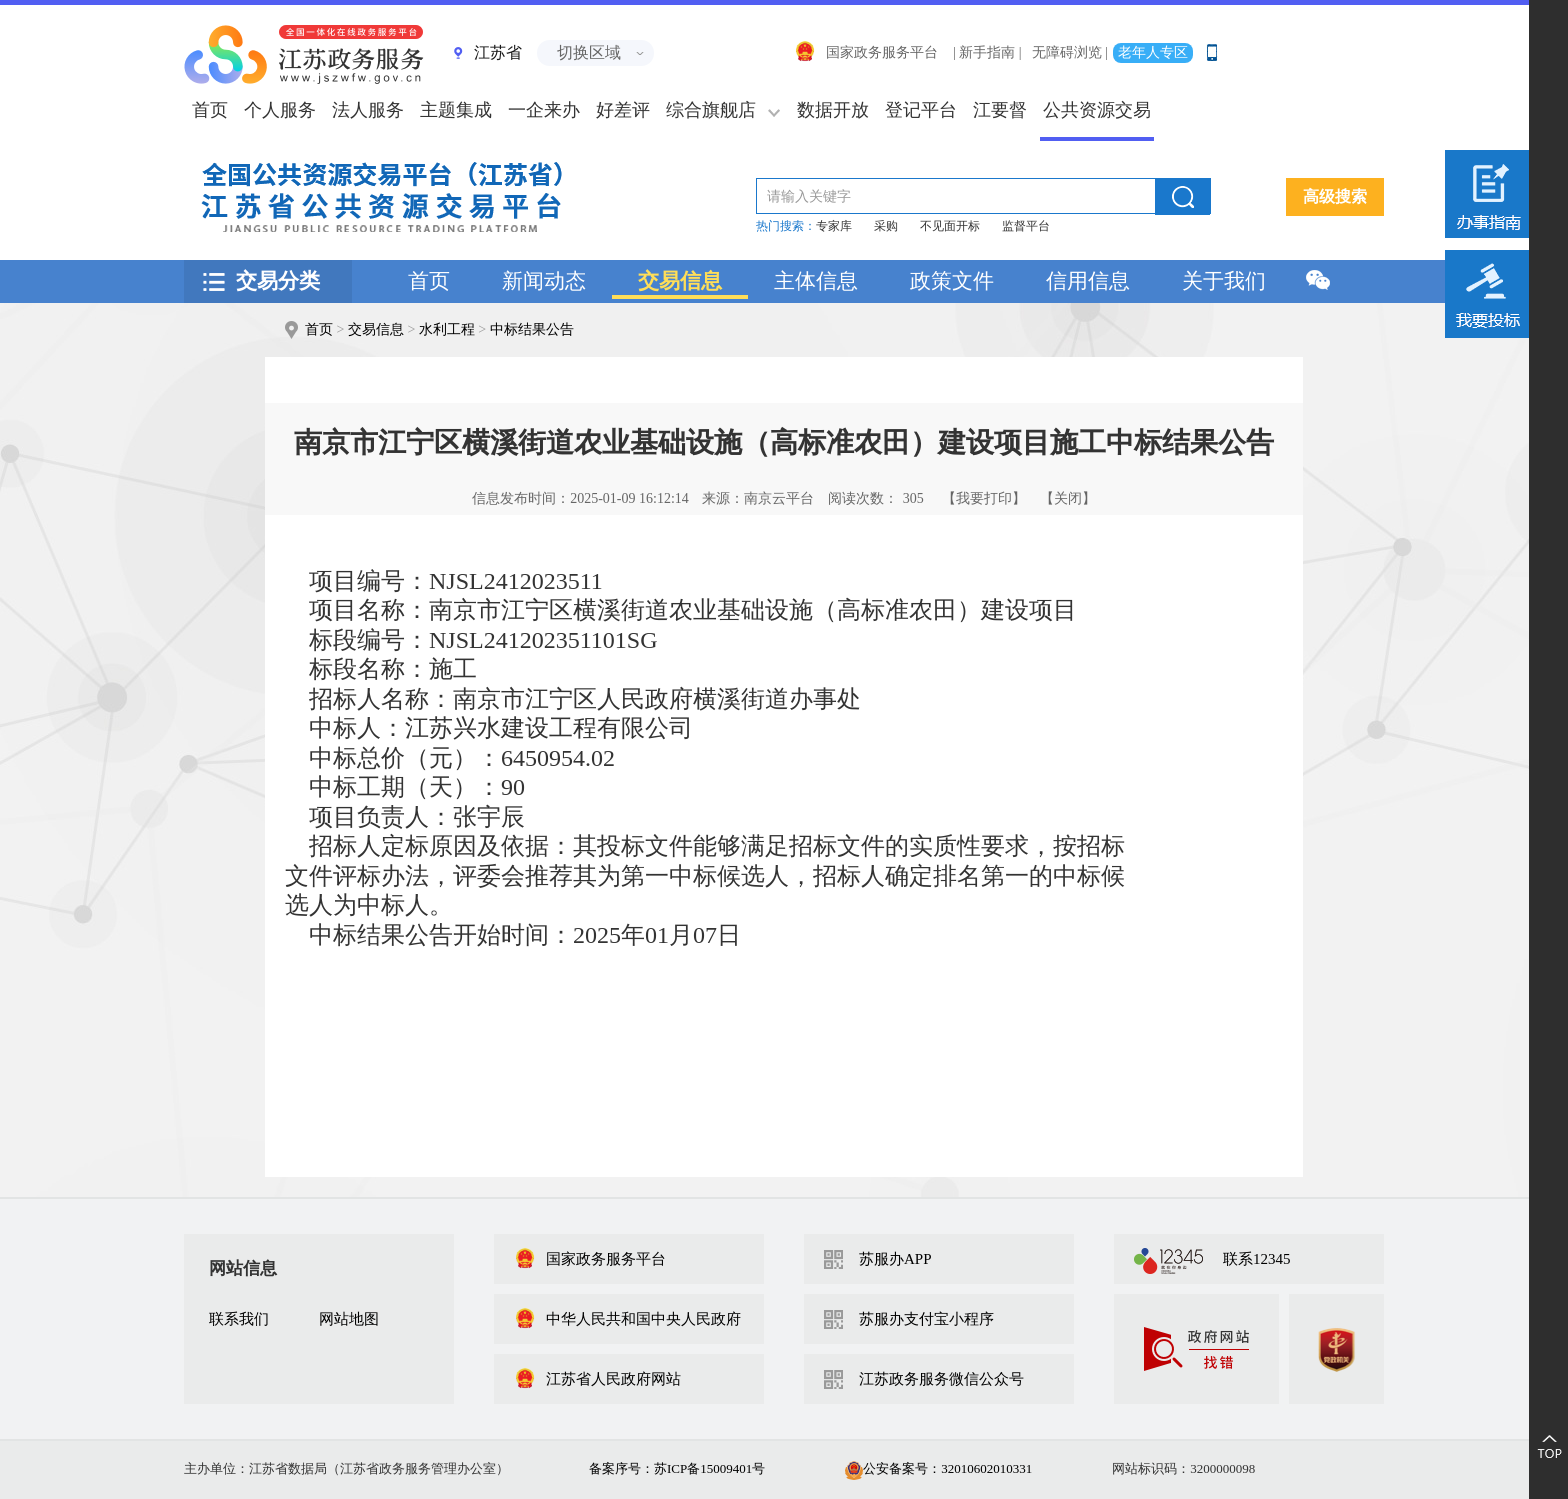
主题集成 (456, 110)
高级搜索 (1335, 196)
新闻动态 (544, 281)
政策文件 (952, 281)
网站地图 (349, 1319)
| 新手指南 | (987, 52)
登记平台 (921, 110)
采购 (886, 226)
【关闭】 (1068, 498)
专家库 (834, 226)
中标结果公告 (532, 329)
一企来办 (544, 110)
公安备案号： (938, 1468)
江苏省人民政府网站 (597, 1379)
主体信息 (816, 281)
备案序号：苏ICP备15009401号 (677, 1468)
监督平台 (1026, 226)
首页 (429, 281)
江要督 (1000, 110)
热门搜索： (786, 226)
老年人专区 (1153, 52)
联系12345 (1257, 1259)
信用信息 (1088, 281)
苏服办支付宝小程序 (926, 1319)
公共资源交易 (1097, 110)
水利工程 (447, 329)
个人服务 (280, 110)
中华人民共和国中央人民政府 (627, 1319)
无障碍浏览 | (1070, 52)
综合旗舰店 (711, 110)
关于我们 (1224, 281)
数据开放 (833, 110)
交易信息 (680, 281)
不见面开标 (950, 226)
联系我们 (239, 1319)
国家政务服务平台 (866, 52)
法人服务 (368, 110)
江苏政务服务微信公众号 (941, 1379)
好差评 (623, 110)
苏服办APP (895, 1259)
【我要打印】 (984, 498)
